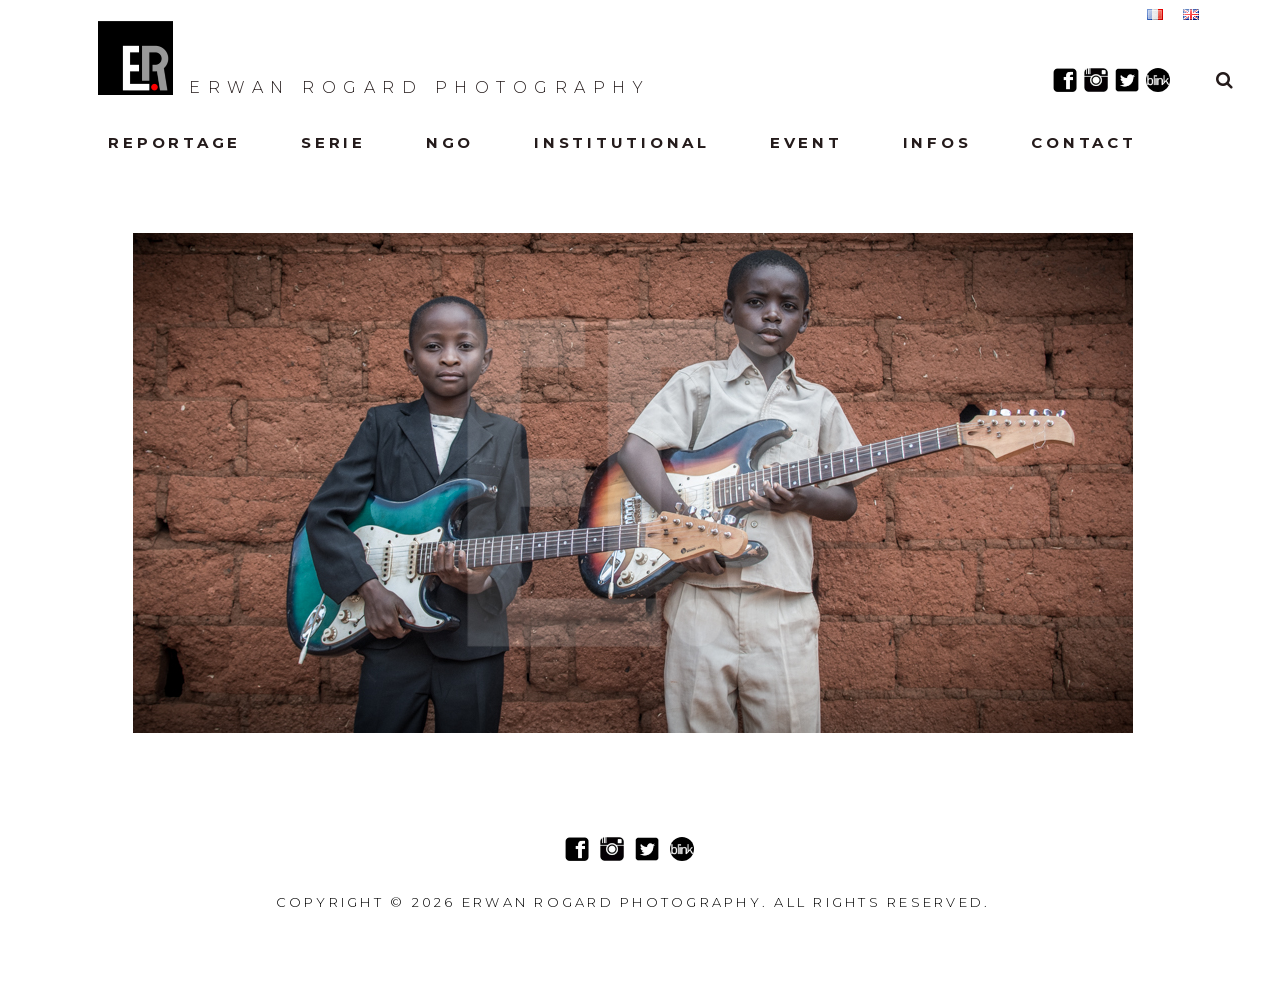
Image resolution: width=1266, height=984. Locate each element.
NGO (450, 142)
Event (806, 142)
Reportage (174, 142)
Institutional (622, 142)
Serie (333, 142)
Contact (1083, 142)
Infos (937, 142)
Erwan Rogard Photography (374, 58)
